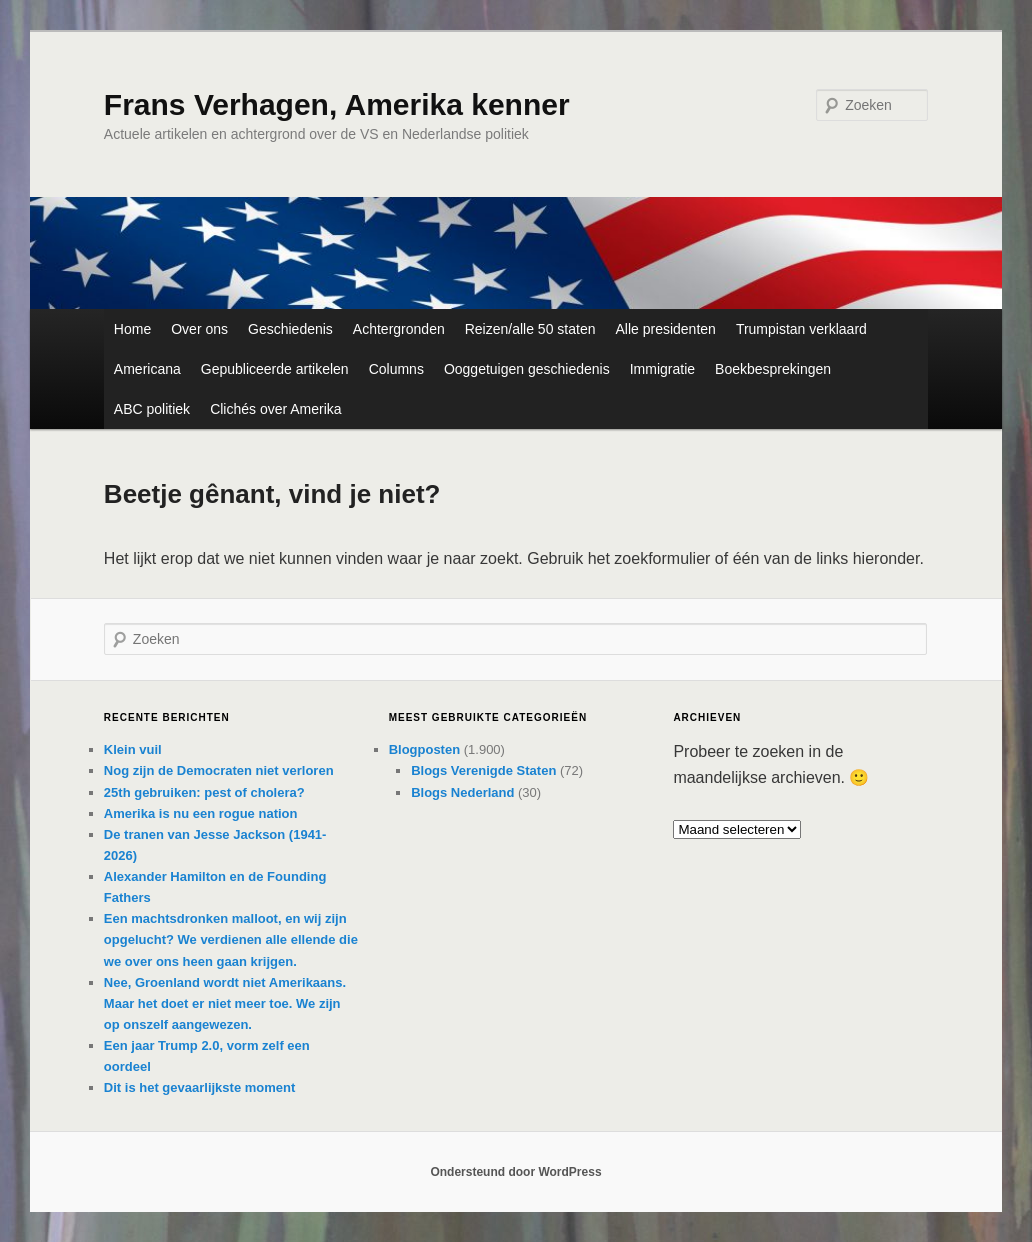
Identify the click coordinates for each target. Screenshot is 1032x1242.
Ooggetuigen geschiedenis (527, 369)
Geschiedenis (290, 329)
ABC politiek (152, 409)
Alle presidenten (665, 329)
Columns (396, 369)
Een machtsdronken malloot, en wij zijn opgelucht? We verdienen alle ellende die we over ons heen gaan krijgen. (231, 939)
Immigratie (662, 369)
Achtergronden (399, 329)
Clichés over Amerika (276, 409)
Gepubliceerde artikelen (275, 369)
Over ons (199, 329)
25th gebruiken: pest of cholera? (204, 792)
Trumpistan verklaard (801, 329)
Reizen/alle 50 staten (530, 329)
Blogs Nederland (462, 792)
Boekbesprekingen (773, 369)
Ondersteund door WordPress (515, 1172)
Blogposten (425, 749)
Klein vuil (133, 749)
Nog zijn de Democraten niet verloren (219, 770)
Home (132, 329)
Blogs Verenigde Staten (483, 770)
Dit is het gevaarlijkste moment (199, 1087)
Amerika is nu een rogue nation (201, 813)
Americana (147, 369)
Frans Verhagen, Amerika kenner (337, 104)
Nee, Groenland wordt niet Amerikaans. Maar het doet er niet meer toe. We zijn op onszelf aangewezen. (225, 1003)
